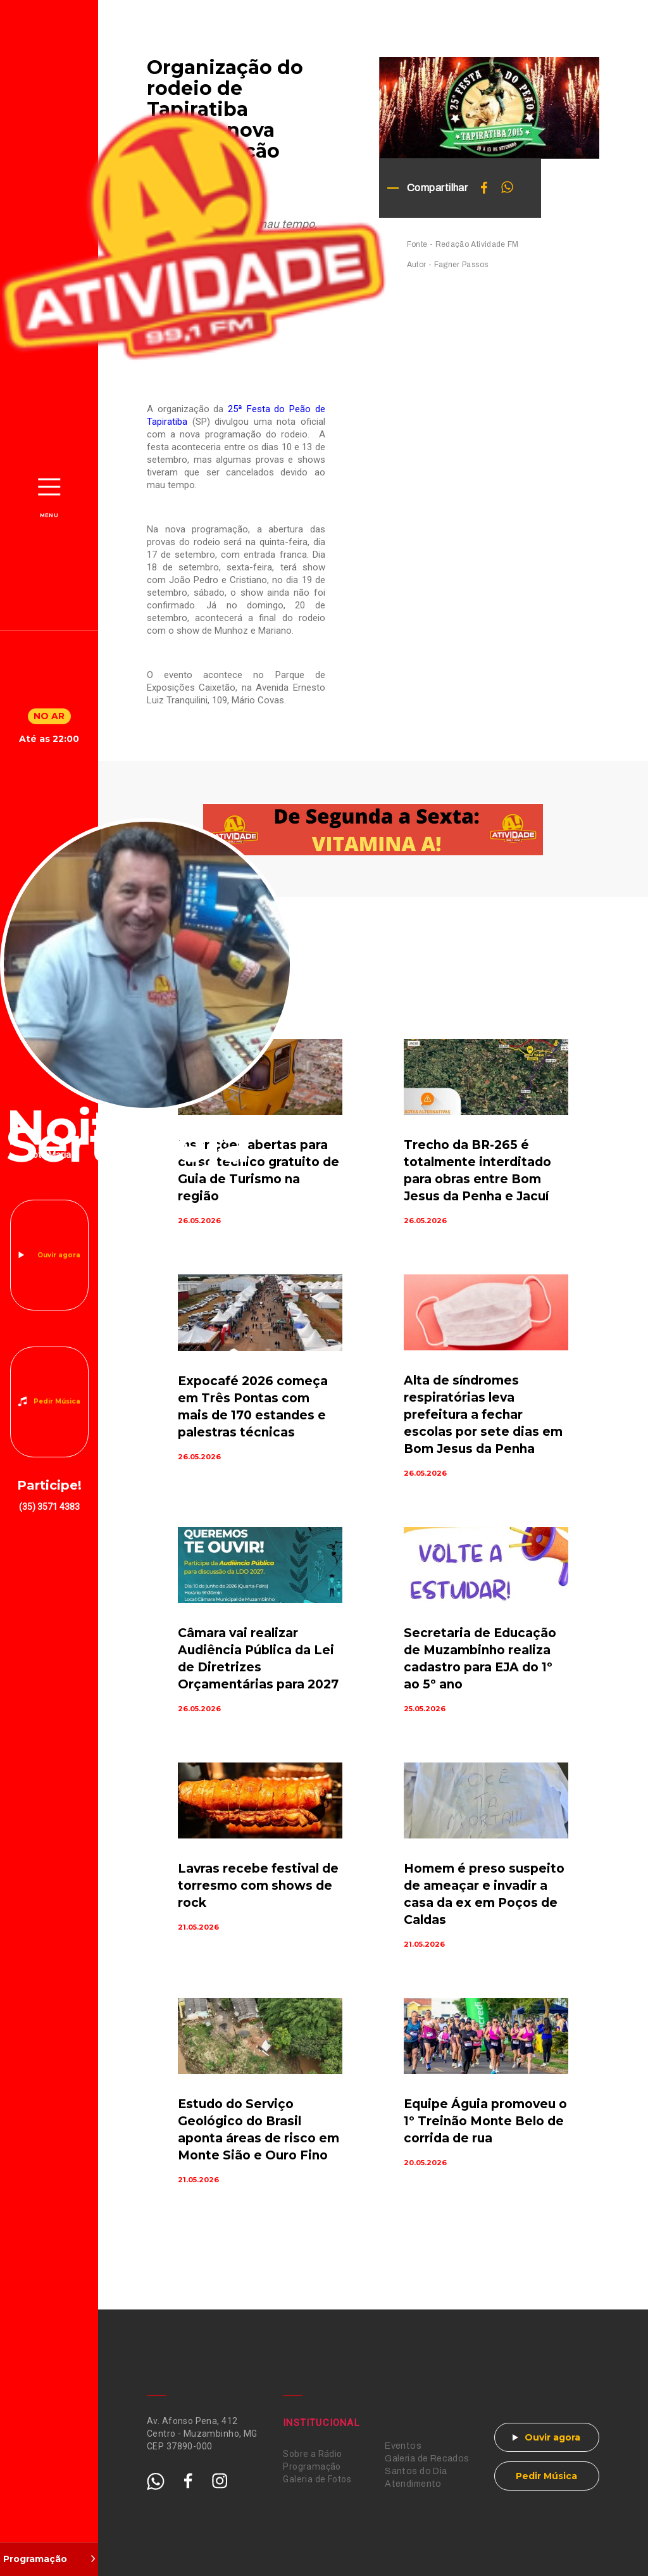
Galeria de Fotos (317, 2479)
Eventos (403, 2446)
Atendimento (413, 2484)
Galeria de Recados (427, 2458)
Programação (312, 2466)
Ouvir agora (58, 1255)
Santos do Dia (416, 2471)
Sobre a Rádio (312, 2454)
